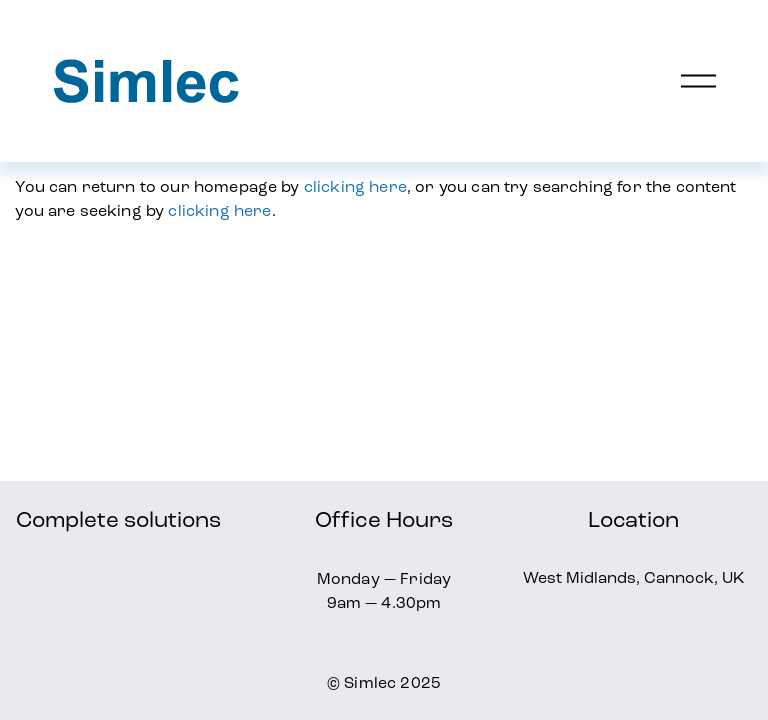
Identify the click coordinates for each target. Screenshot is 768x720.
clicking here (355, 186)
